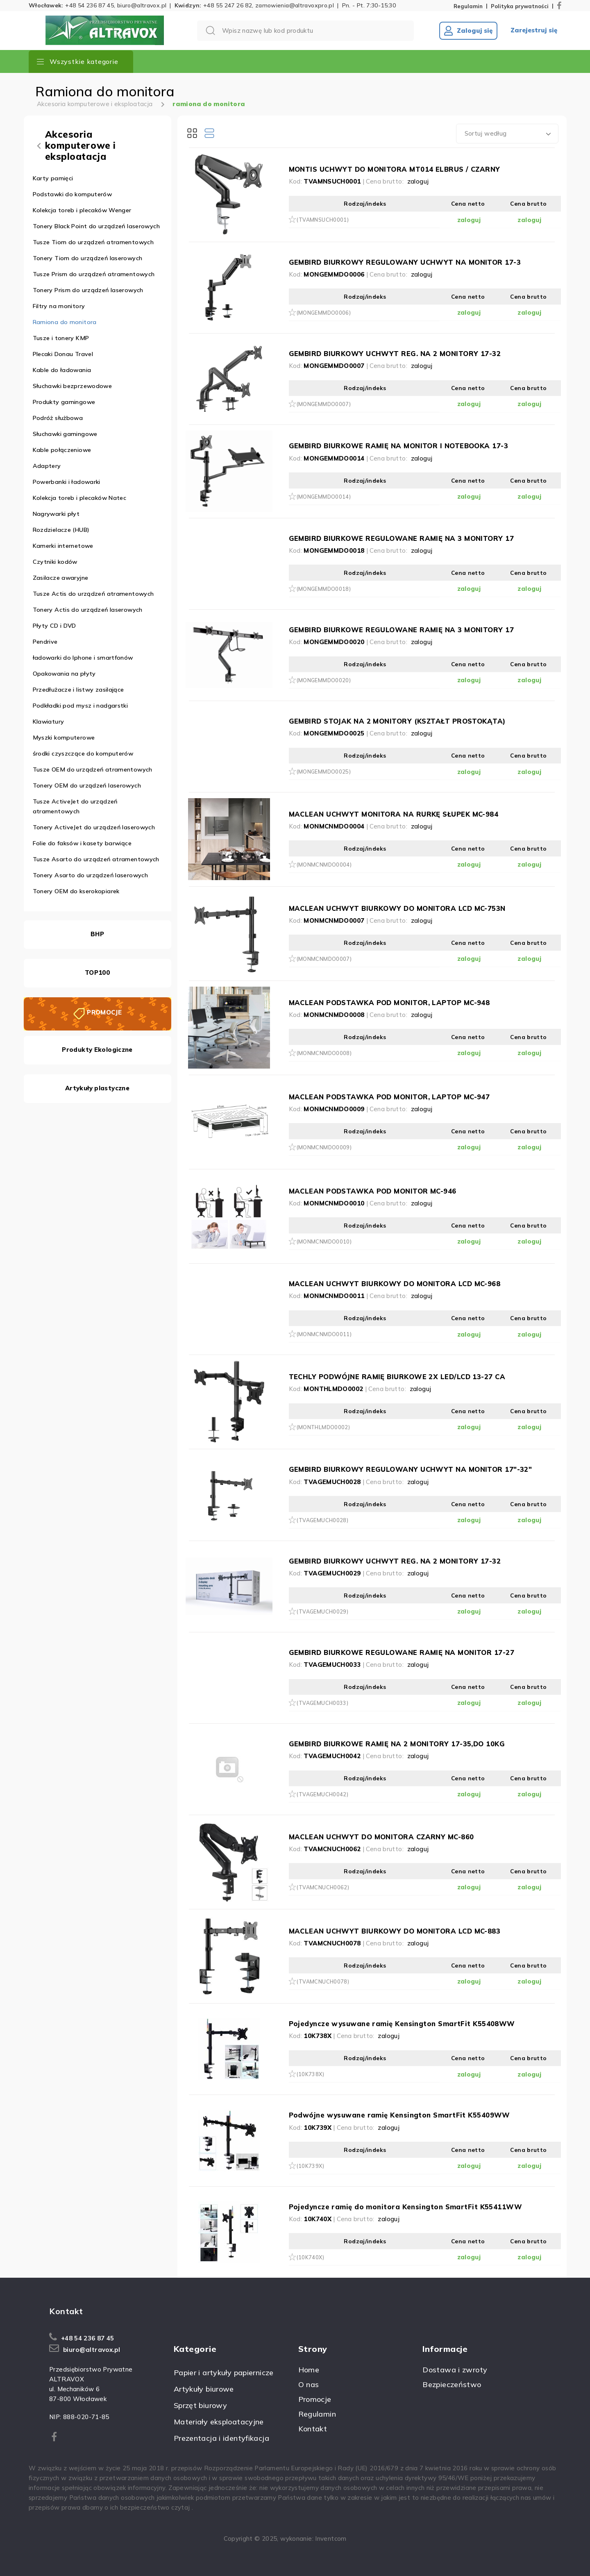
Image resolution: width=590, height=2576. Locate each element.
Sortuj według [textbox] (486, 133)
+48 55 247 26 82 (227, 5)
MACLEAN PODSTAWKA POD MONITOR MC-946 (372, 1191)
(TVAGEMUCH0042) (323, 1794)
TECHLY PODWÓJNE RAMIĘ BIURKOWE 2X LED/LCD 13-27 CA (397, 1376)
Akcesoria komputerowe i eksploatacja (95, 104)
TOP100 (97, 972)
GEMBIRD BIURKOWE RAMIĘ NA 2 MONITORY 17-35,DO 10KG (397, 1743)
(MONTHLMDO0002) (323, 1427)
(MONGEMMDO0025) (324, 771)
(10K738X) (310, 2074)
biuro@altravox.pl (141, 5)
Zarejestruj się (534, 30)
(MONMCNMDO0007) (324, 959)
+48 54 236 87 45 (89, 5)
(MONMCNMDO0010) (324, 1241)
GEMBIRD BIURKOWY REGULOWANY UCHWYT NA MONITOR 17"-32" (410, 1469)
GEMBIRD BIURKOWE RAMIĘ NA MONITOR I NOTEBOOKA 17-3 (398, 445)
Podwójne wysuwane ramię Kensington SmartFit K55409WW (399, 2115)
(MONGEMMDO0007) (324, 404)
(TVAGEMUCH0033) (323, 1703)
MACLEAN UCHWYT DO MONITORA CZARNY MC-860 (381, 1836)
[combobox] (507, 133)
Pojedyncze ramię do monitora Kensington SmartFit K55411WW (405, 2206)
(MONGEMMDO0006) (324, 312)
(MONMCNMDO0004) (324, 864)
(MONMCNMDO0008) (324, 1053)
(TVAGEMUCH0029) (323, 1611)
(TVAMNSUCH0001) (323, 219)
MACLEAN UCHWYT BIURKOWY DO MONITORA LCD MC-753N (397, 908)
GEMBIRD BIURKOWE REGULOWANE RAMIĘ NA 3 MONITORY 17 (401, 538)
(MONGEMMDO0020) (324, 680)
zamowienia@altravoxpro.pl (294, 5)
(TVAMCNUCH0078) (323, 1981)
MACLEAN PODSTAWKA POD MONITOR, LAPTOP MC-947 (389, 1096)
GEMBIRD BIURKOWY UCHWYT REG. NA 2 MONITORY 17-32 (395, 353)
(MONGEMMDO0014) (324, 496)
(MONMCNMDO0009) (324, 1147)
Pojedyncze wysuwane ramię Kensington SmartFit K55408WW (402, 2023)
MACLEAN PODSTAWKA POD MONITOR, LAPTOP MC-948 (389, 1002)
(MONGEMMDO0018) (324, 589)
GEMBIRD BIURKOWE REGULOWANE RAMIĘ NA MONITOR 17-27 (402, 1652)
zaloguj (418, 181)
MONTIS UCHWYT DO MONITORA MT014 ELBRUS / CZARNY (394, 169)
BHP (97, 934)
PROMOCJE (104, 1012)
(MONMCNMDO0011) (324, 1334)
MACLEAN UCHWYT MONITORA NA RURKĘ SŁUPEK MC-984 (394, 814)
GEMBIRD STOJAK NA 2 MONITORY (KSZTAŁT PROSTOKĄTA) (397, 721)
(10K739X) (310, 2166)
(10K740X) (310, 2257)
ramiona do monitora (208, 104)
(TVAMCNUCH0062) (323, 1887)
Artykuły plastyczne (97, 1088)
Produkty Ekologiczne (97, 1049)
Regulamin (468, 6)
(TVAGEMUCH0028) (323, 1520)
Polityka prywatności (520, 6)
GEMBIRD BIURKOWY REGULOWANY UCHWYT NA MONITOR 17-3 (405, 262)
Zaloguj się (468, 31)
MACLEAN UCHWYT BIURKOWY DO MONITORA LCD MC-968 (395, 1283)
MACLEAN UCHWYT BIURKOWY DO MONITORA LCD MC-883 (395, 1931)
